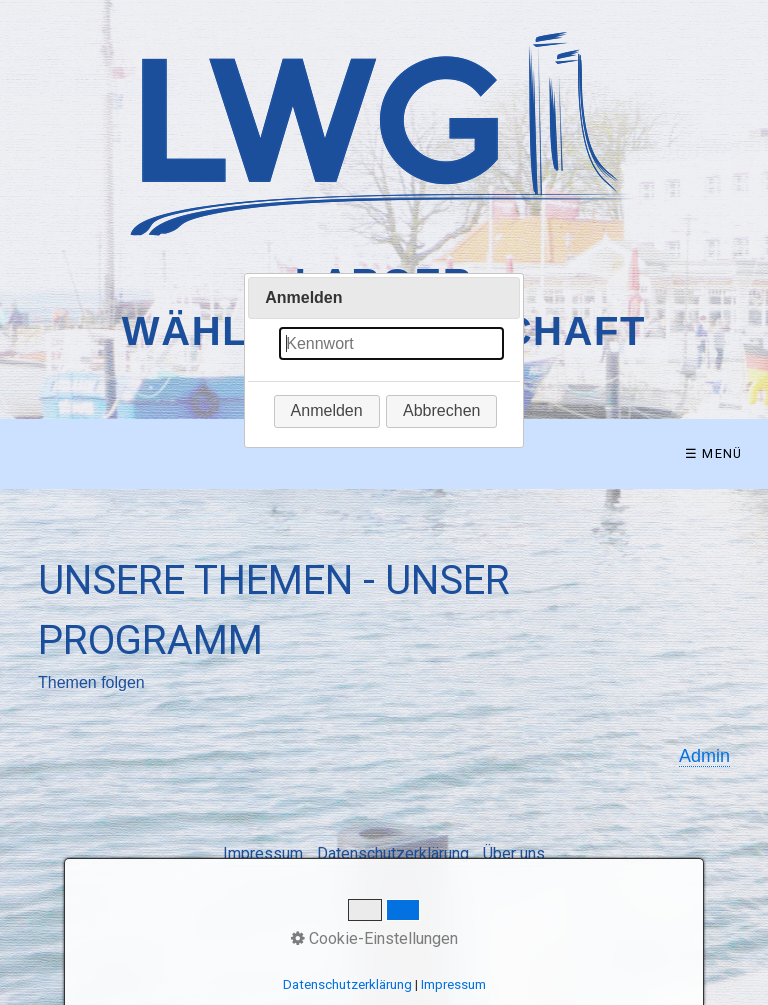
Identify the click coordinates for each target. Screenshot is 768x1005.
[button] (327, 411)
